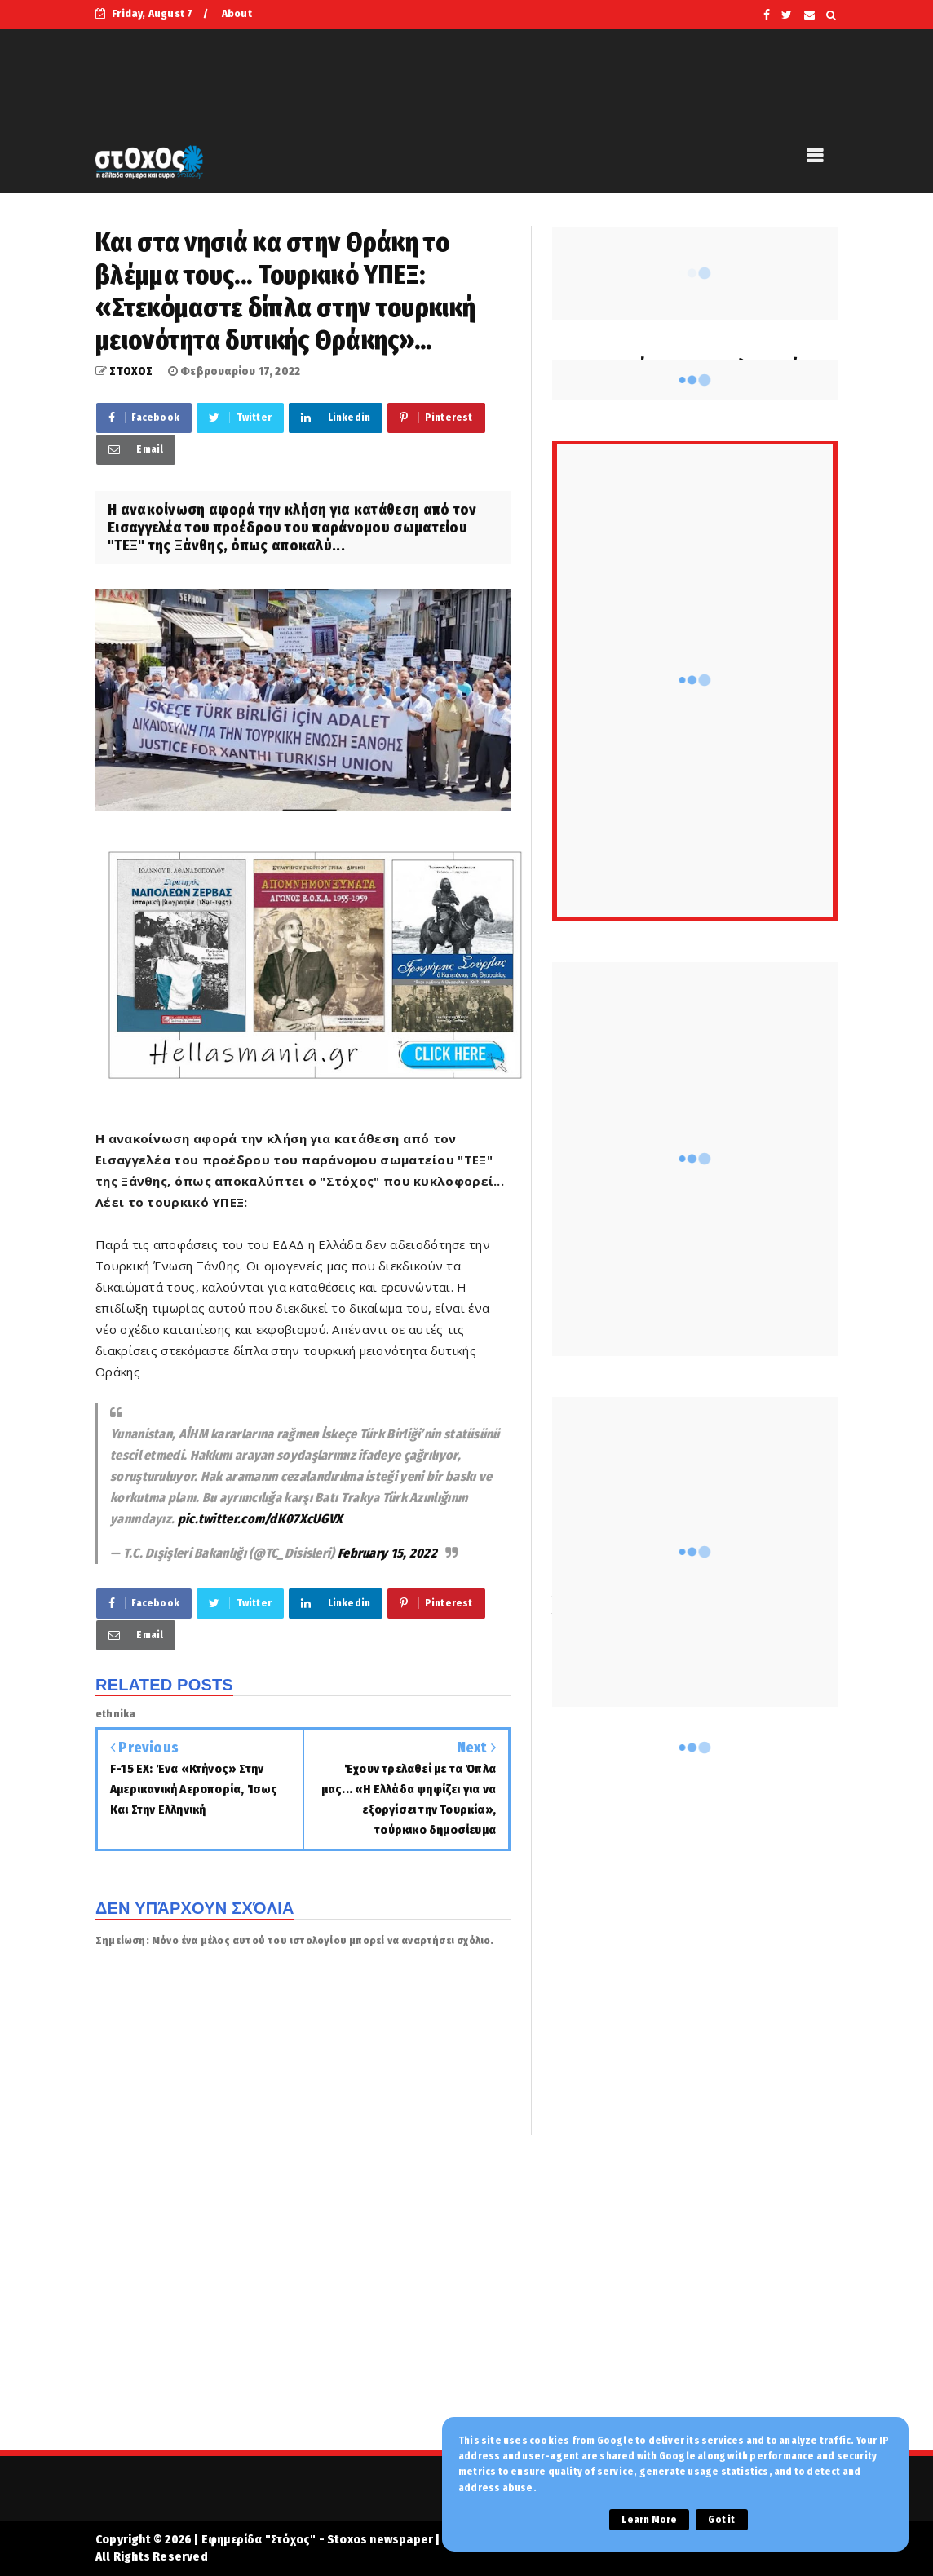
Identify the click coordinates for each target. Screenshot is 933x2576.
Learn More (649, 2519)
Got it (721, 2519)
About (237, 13)
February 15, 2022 (387, 1553)
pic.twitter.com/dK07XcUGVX (260, 1519)
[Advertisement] (466, 2303)
